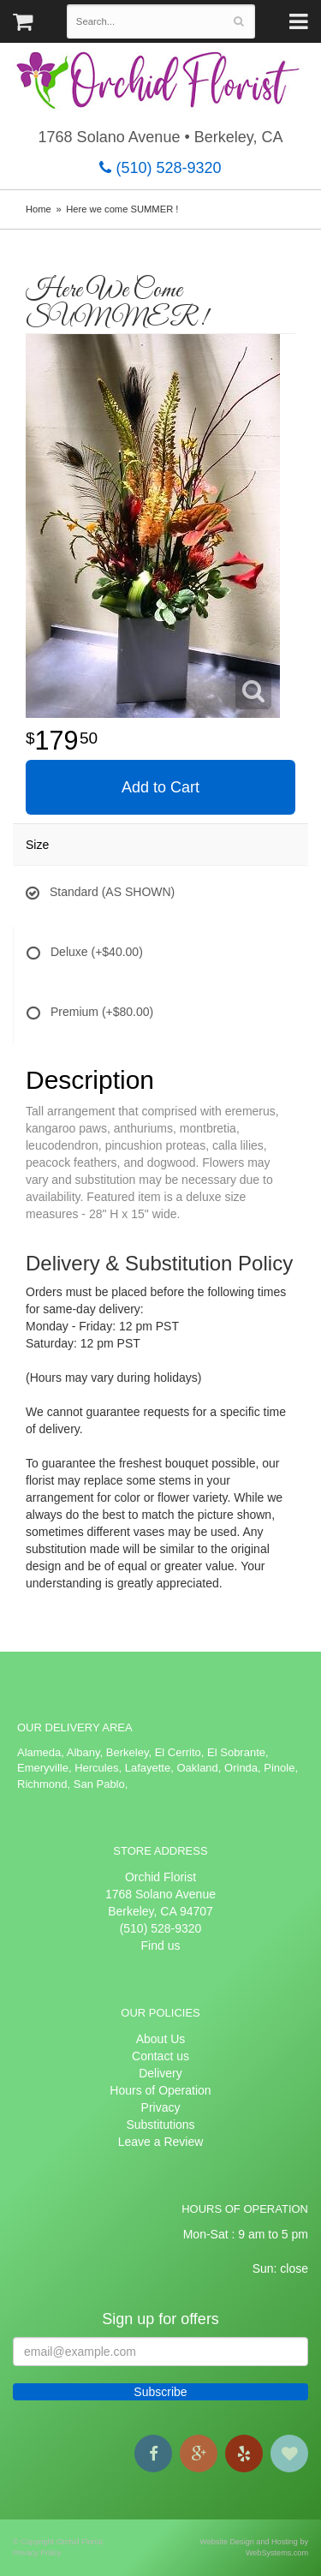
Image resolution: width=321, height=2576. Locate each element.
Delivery (160, 2073)
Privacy (161, 2107)
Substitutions (160, 2124)
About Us (161, 2039)
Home (38, 209)
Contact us (160, 2056)
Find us (161, 1945)
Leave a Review (161, 2142)
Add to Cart (160, 787)
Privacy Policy (37, 2553)
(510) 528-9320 (160, 167)
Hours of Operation (160, 2090)
